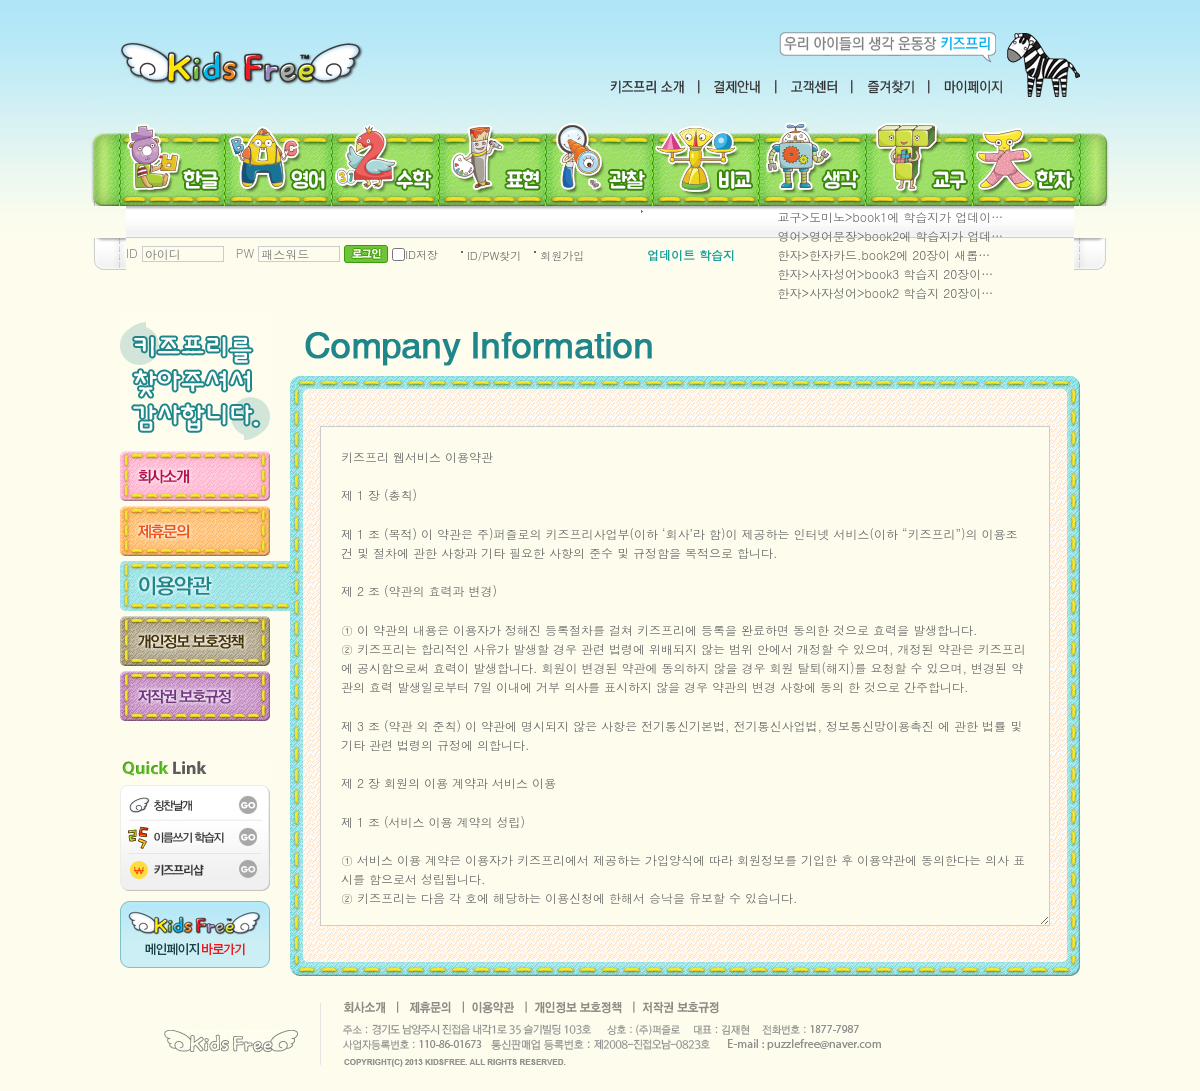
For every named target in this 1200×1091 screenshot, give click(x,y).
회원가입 (562, 255)
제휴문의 (205, 531)
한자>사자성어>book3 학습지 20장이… (886, 273)
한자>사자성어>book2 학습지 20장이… (886, 292)
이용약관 (205, 586)
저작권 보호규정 (205, 696)
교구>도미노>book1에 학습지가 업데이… (891, 216)
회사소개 (205, 476)
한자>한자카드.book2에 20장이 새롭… (884, 254)
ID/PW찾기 (494, 255)
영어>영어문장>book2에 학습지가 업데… (891, 235)
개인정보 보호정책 (205, 641)
